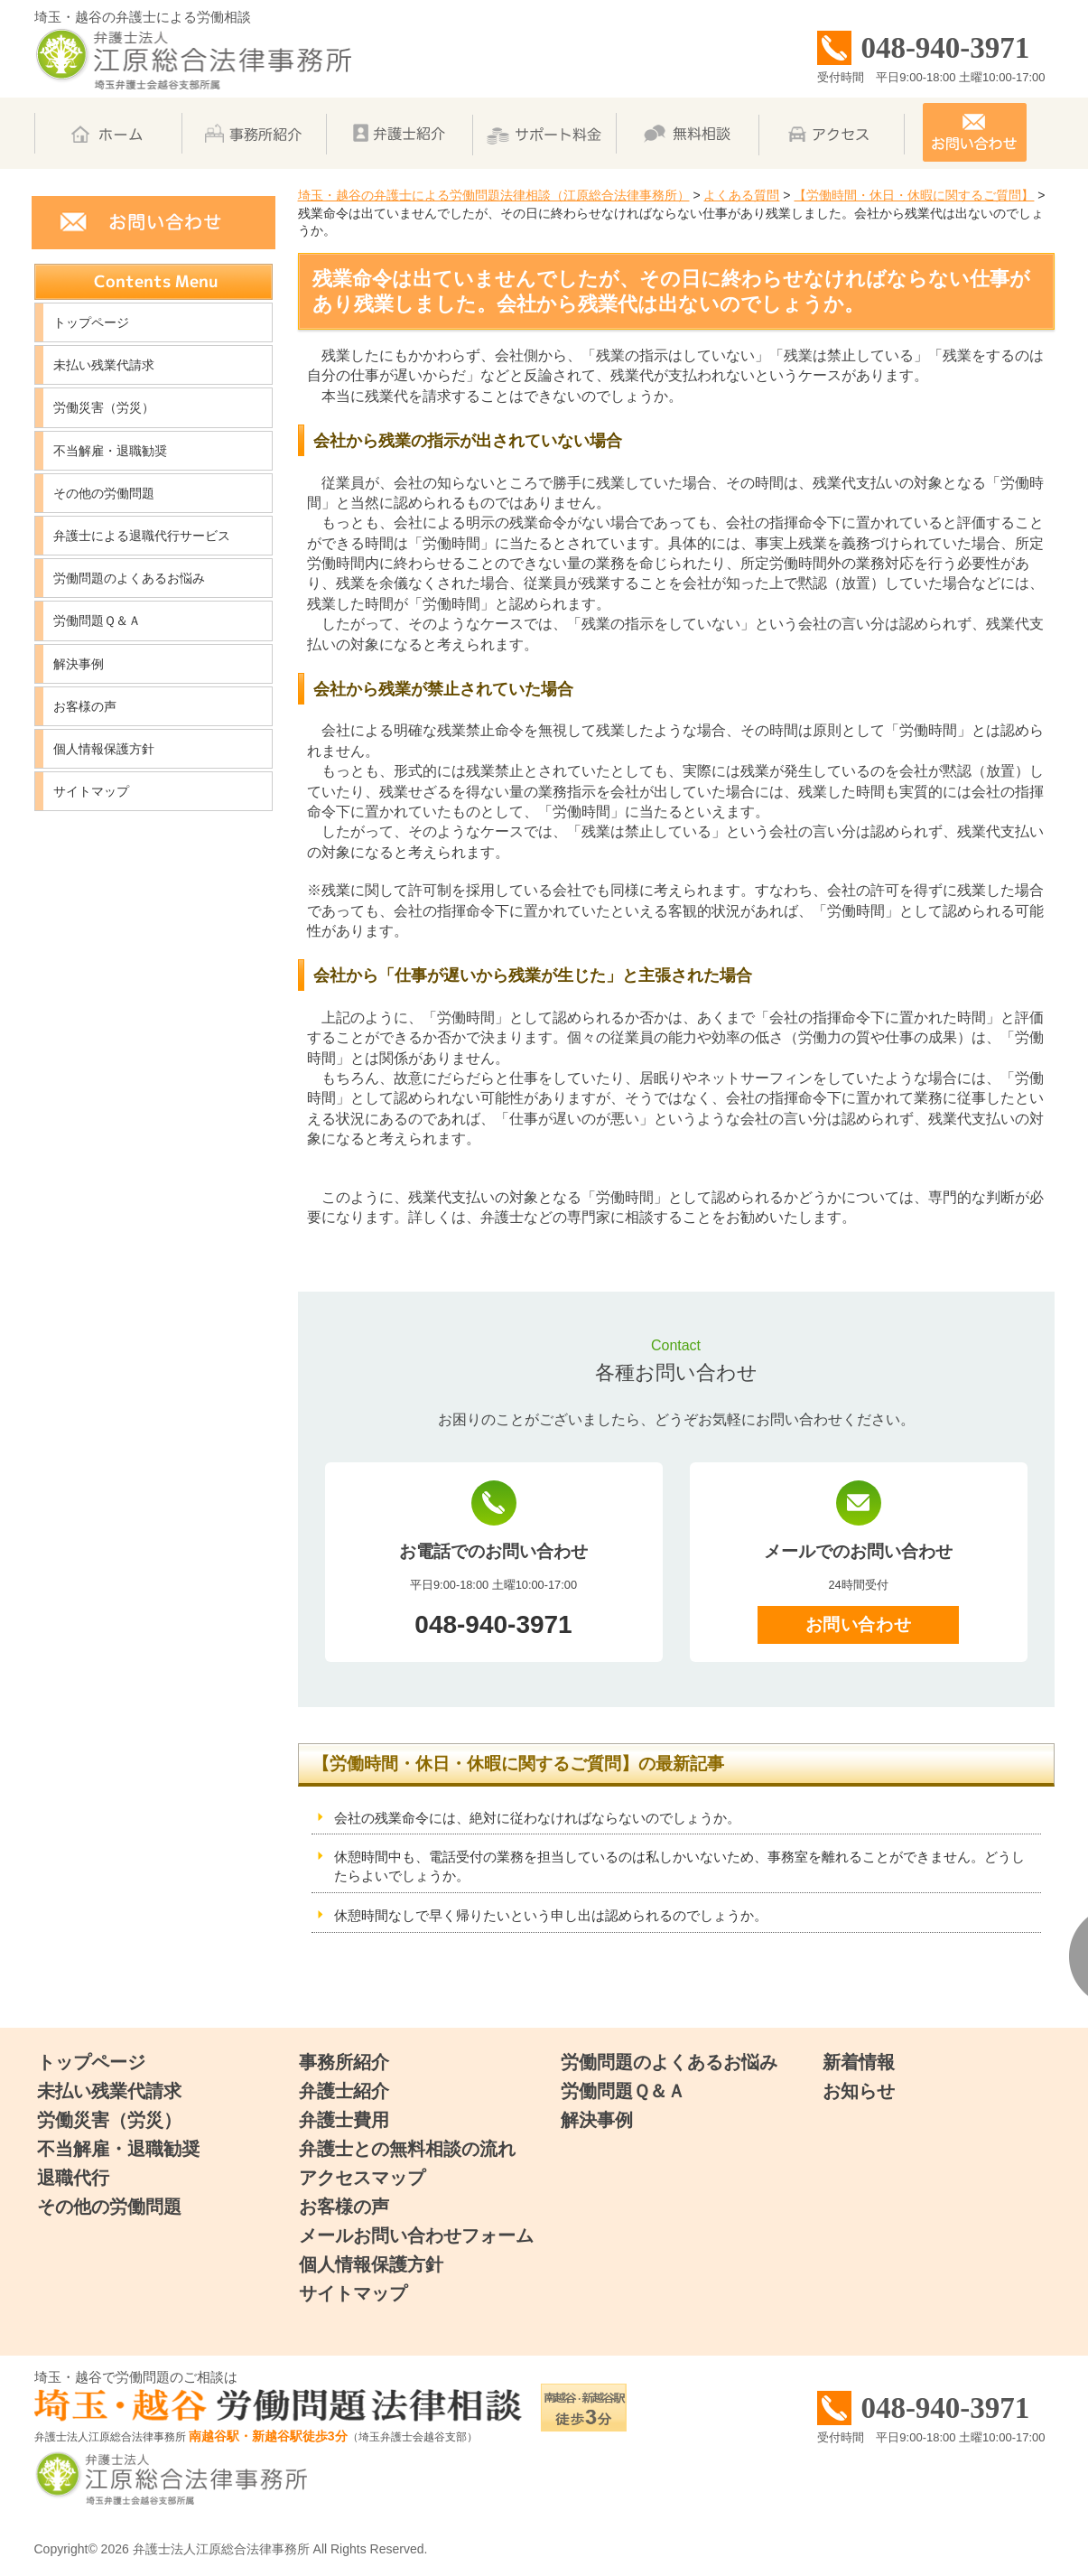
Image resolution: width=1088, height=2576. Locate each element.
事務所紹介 (344, 2062)
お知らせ (859, 2091)
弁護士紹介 (344, 2091)
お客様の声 (84, 706)
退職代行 (73, 2178)
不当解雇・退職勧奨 (110, 450)
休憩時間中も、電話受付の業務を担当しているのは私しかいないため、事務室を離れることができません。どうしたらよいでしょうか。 (679, 1866)
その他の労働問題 (103, 493)
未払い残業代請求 (103, 365)
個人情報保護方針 (103, 749)
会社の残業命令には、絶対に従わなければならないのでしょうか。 (537, 1817)
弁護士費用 (344, 2120)
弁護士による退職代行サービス (141, 535)
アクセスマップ (362, 2178)
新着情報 (859, 2062)
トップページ (91, 322)
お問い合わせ (858, 1624)
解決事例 (78, 664)
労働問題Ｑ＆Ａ (97, 620)
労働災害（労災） (103, 407)
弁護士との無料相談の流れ (407, 2149)
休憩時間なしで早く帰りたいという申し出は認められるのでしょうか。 (550, 1915)
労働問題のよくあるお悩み (129, 578)
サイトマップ (91, 791)
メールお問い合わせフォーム (416, 2235)
